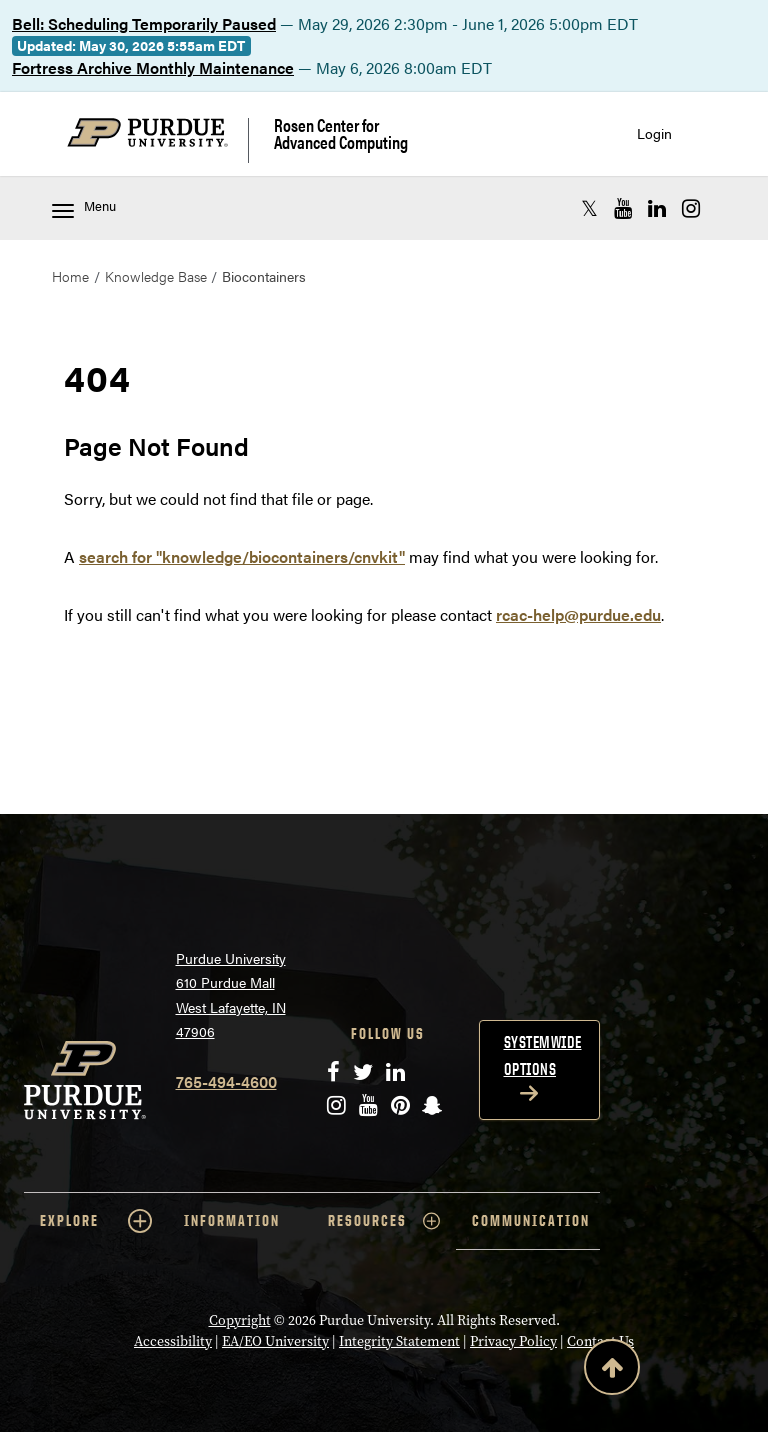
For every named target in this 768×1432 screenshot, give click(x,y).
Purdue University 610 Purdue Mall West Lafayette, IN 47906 (231, 995)
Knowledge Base (156, 276)
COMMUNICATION (531, 1220)
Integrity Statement (399, 1341)
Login (654, 133)
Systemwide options (543, 1055)
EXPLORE (96, 1221)
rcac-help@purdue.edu (578, 614)
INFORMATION (232, 1220)
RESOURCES (384, 1221)
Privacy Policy (513, 1341)
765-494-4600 (226, 1081)
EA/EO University (275, 1341)
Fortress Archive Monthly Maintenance (153, 67)
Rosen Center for (341, 133)
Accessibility (173, 1341)
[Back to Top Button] (612, 1371)
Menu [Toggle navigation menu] (84, 207)
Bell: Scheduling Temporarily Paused (144, 23)
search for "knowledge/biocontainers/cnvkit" (242, 556)
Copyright (240, 1320)
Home (70, 276)
